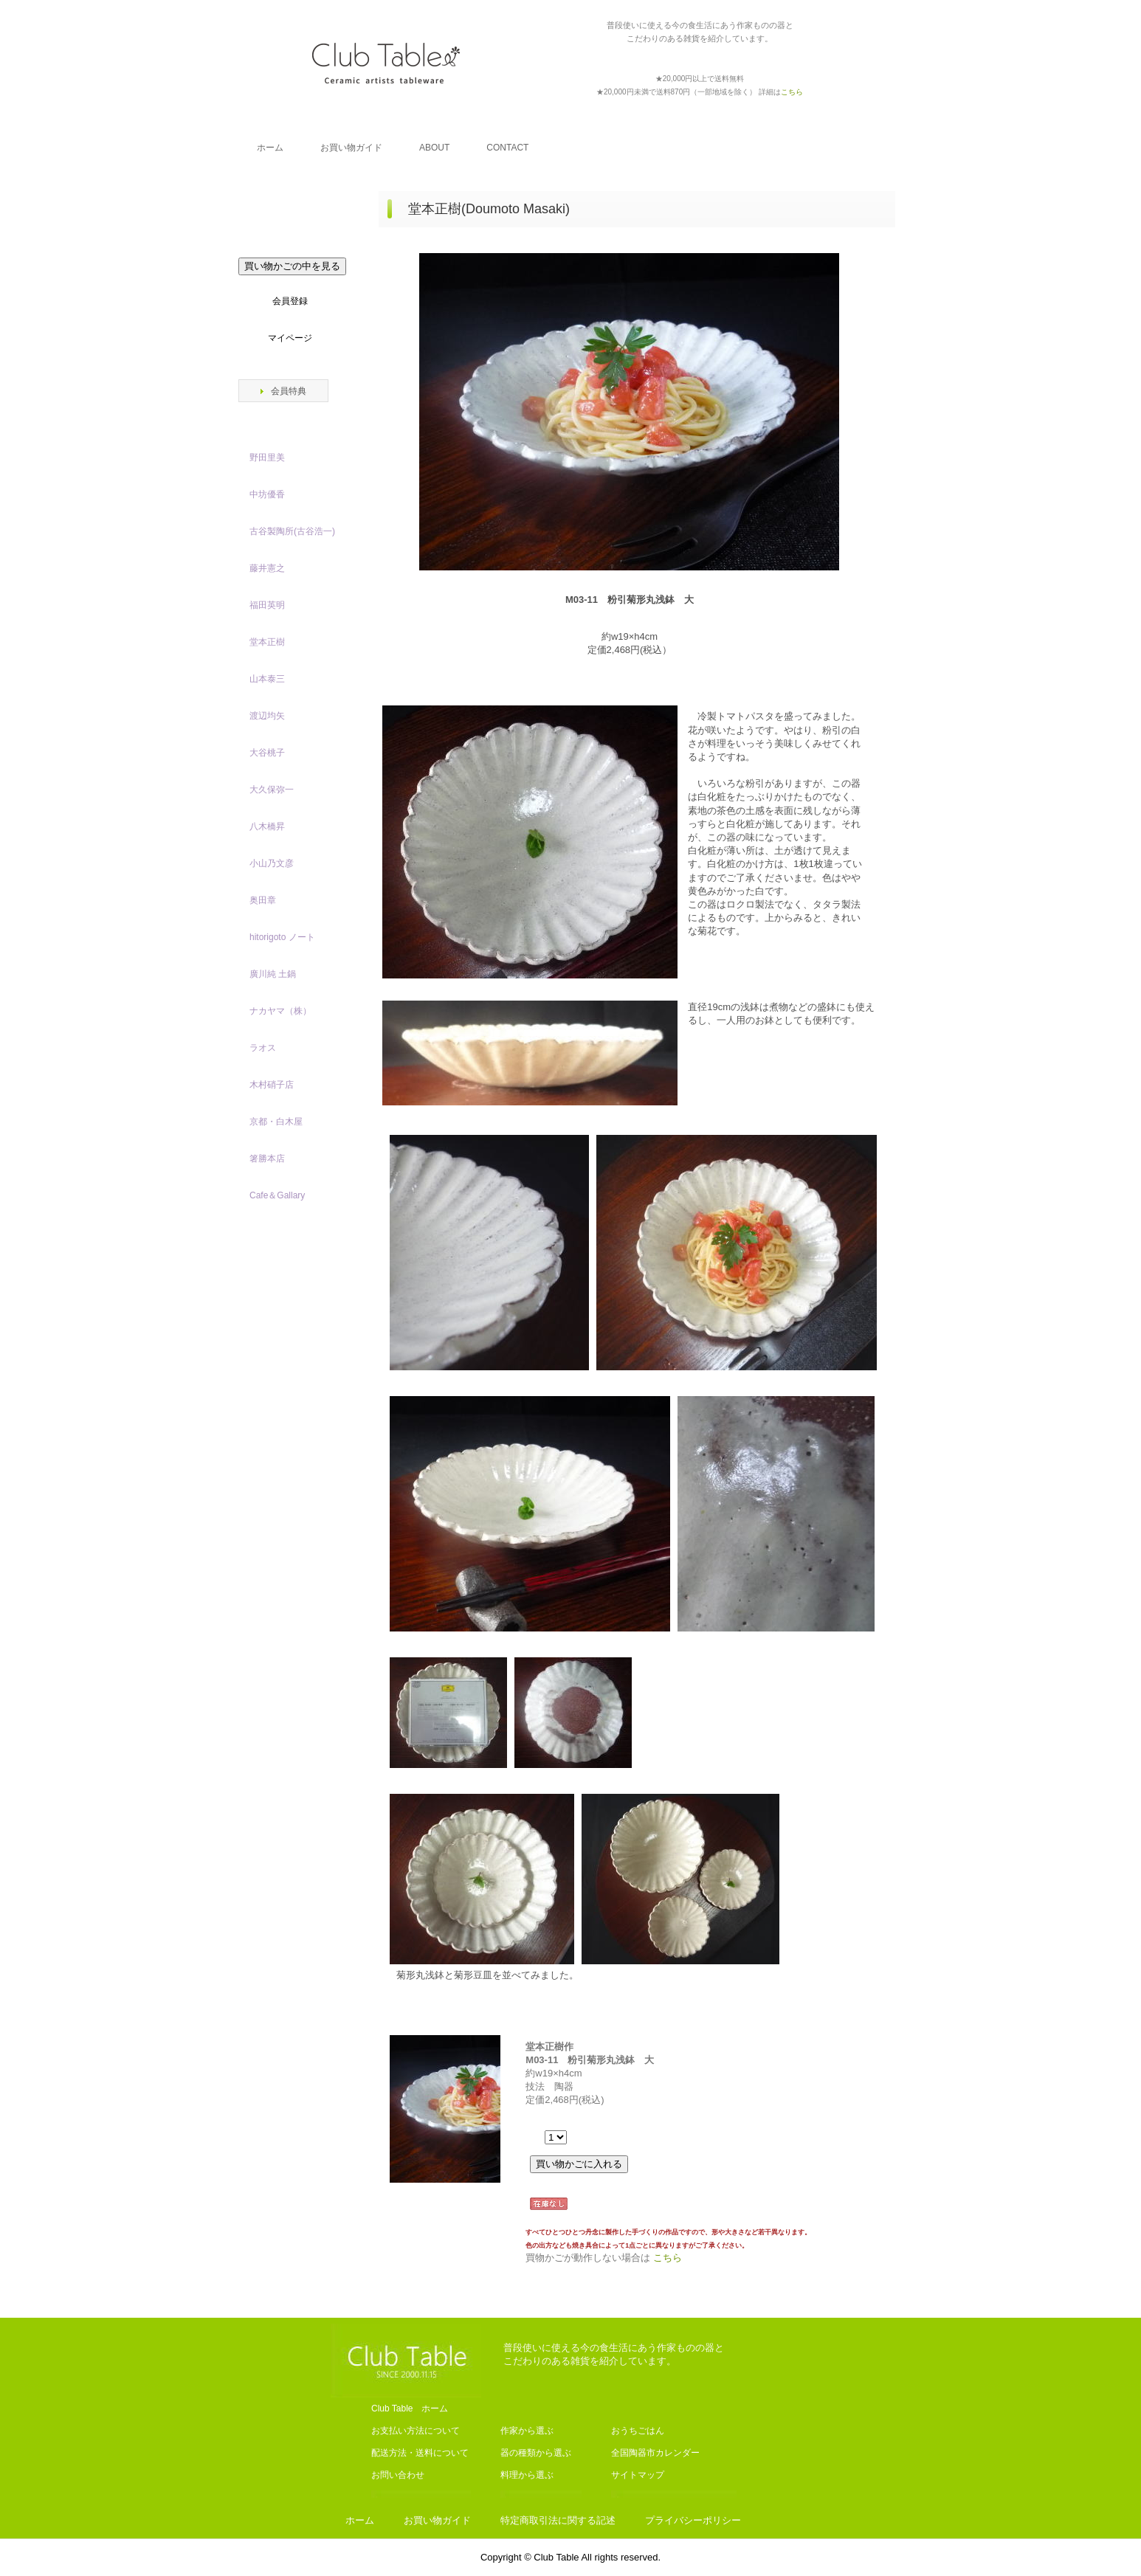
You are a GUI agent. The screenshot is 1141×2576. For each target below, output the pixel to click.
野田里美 (267, 457)
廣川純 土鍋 (272, 974)
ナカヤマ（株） (280, 1011)
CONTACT (507, 147)
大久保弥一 (271, 789)
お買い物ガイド (351, 147)
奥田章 (262, 900)
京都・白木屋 (280, 1121)
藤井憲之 (267, 568)
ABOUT (434, 147)
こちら (667, 2257)
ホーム (270, 147)
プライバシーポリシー (693, 2520)
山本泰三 (267, 679)
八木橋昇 (267, 826)
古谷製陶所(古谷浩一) (292, 531)
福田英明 (267, 605)
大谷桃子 (267, 752)
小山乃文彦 (271, 863)
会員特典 (288, 391)
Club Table (386, 63)
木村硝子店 (271, 1085)
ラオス (262, 1048)
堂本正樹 (267, 642)
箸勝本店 (267, 1158)
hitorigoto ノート (282, 937)
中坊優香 (267, 494)
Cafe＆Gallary (277, 1195)
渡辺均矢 (267, 716)
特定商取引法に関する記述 (558, 2520)
